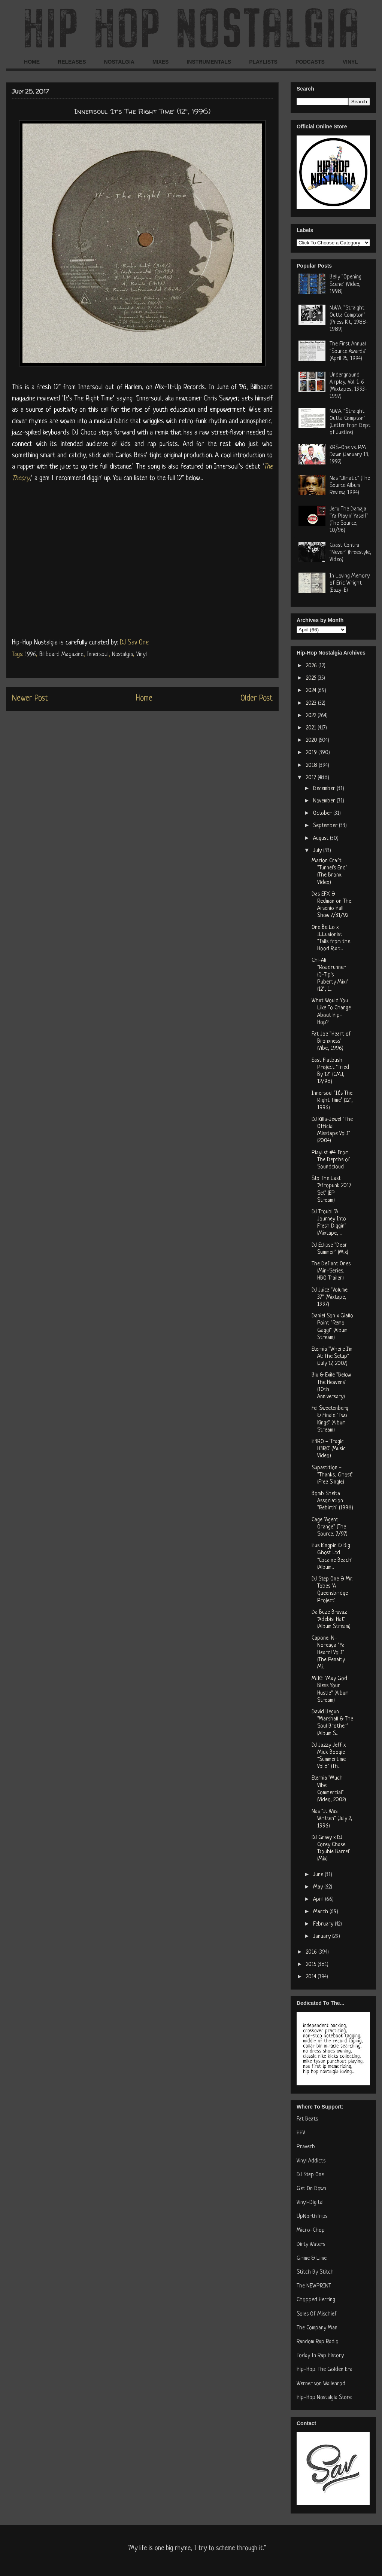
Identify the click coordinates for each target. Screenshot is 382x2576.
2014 (312, 1977)
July (318, 851)
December (325, 789)
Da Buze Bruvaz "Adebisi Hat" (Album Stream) (331, 1619)
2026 (312, 666)
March (321, 1912)
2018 (312, 765)
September (326, 826)
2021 (312, 728)
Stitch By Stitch (315, 2272)
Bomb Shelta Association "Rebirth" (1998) (332, 1501)
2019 (312, 753)
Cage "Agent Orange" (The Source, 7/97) (330, 1527)
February (324, 1924)
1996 (30, 654)
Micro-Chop (311, 2230)
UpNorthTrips (312, 2216)
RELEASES (72, 62)
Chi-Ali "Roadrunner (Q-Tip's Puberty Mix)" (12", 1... (330, 975)
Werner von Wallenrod (321, 2384)
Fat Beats (307, 2119)
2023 (312, 703)
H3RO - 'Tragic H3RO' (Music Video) (329, 1449)
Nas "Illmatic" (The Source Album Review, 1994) (350, 485)
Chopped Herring (316, 2300)
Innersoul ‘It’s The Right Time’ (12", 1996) (332, 1100)
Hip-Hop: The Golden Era (324, 2369)
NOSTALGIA (119, 62)
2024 (312, 691)
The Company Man (317, 2328)
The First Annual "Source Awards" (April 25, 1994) (348, 351)
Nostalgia (122, 654)
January (322, 1936)
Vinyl (141, 654)
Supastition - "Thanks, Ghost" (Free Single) (332, 1475)
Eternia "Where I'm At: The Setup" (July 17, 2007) (332, 1356)
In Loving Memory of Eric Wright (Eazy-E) (350, 583)
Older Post (256, 698)
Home (144, 698)
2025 (312, 678)
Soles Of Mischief (317, 2314)
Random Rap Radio (318, 2342)
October (323, 813)
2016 (312, 1952)
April (319, 1899)
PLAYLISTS (263, 62)
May (318, 1887)
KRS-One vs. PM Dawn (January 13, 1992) (350, 455)
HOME (32, 62)
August (321, 838)
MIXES (160, 62)
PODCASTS (310, 62)
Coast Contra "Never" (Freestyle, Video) (350, 552)
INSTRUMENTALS (209, 62)
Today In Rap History (320, 2356)
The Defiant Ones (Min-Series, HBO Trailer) (331, 1271)
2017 (312, 778)
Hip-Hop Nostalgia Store (324, 2397)
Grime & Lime (312, 2258)
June (319, 1875)
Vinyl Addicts (311, 2161)
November (325, 801)
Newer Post (30, 698)
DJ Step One (310, 2175)
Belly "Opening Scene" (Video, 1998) (345, 284)
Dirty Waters (311, 2244)
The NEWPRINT (314, 2286)
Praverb (306, 2147)
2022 (312, 716)
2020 (312, 740)
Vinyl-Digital (310, 2202)
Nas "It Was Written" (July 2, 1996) (332, 1818)
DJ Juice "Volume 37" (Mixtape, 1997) (330, 1297)
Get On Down (311, 2189)
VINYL (350, 62)
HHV (301, 2133)
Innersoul (98, 654)
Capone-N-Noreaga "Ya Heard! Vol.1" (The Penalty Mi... (328, 1652)
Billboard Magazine (61, 654)
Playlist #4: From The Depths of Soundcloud (331, 1160)
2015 (312, 1964)
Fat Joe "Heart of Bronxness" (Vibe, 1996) (331, 1041)
